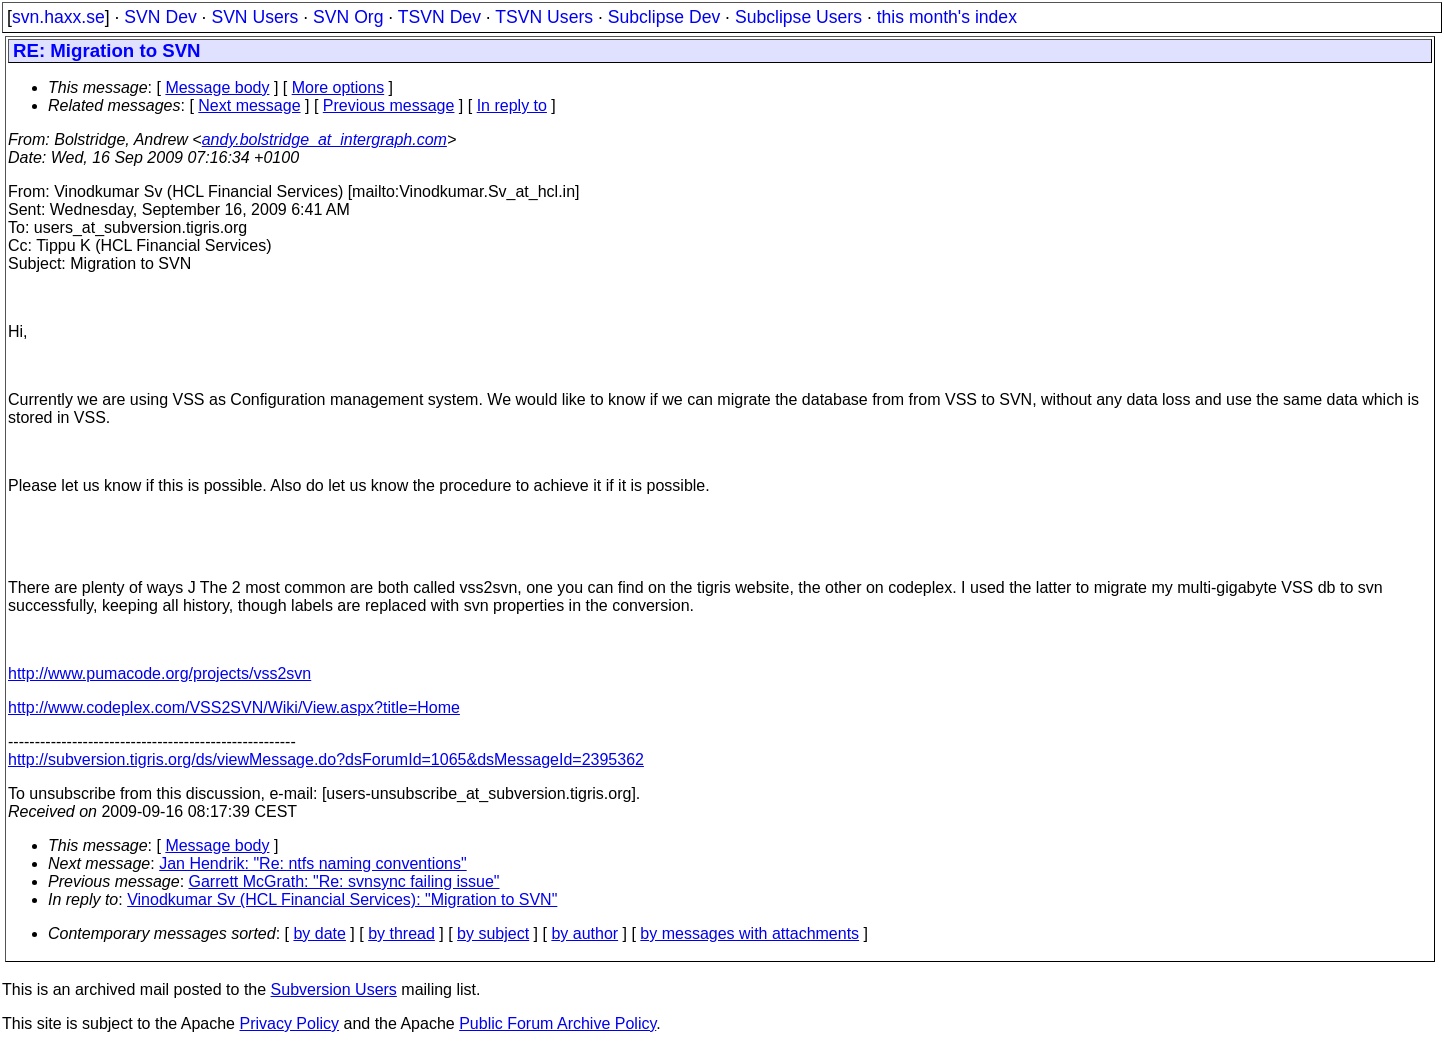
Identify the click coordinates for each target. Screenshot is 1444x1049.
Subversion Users (334, 989)
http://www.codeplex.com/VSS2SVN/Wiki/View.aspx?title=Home (234, 707)
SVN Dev (160, 17)
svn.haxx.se (58, 17)
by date (319, 933)
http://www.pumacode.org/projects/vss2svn (159, 673)
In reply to (512, 105)
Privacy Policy (289, 1023)
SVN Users (254, 17)
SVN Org (348, 17)
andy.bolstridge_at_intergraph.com (324, 139)
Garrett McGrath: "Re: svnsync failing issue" (344, 881)
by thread (401, 933)
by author (584, 933)
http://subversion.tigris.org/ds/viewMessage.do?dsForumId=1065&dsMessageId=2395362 (326, 759)
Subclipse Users (798, 17)
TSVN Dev (439, 17)
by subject (493, 933)
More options (338, 87)
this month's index (947, 17)
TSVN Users (544, 17)
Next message (249, 105)
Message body (217, 87)
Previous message (389, 105)
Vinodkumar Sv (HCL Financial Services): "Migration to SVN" (342, 899)
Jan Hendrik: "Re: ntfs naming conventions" (313, 863)
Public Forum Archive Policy (557, 1023)
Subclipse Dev (664, 17)
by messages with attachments (749, 933)
